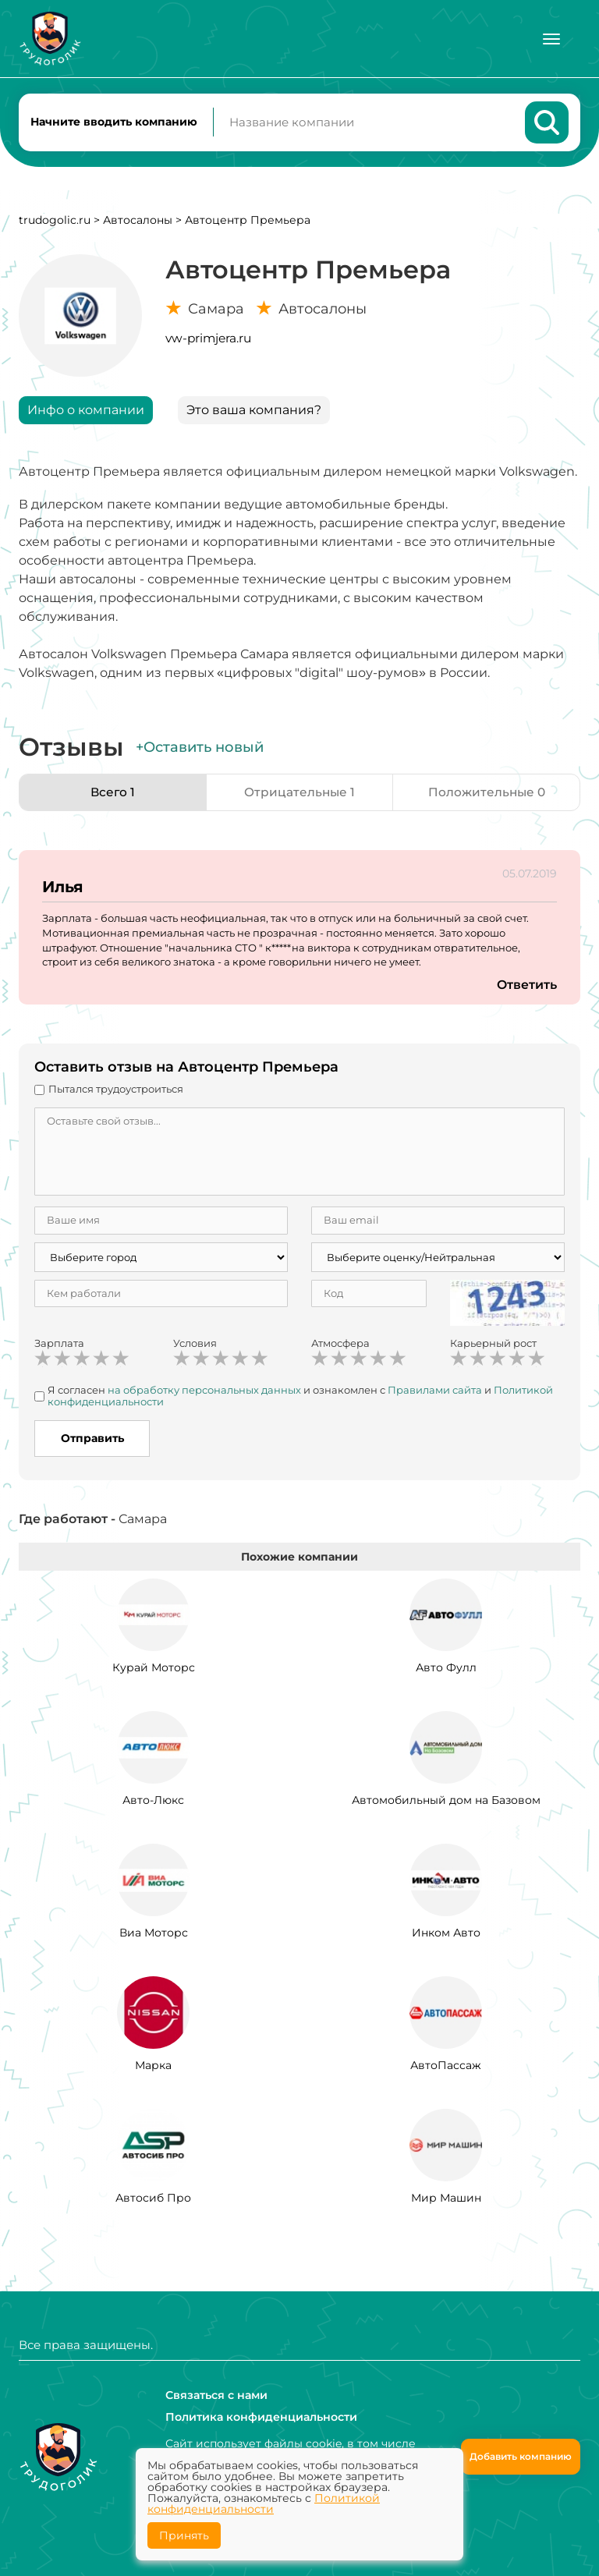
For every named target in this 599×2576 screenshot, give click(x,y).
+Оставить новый (200, 750)
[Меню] (551, 39)
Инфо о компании (85, 413)
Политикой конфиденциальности (263, 2503)
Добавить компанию (521, 2456)
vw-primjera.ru (208, 341)
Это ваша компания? (253, 413)
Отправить (92, 1441)
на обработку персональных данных (204, 1393)
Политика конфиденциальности (260, 2417)
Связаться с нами (216, 2395)
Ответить (526, 987)
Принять (184, 2535)
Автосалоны (137, 223)
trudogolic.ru (54, 223)
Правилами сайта (435, 1393)
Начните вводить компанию (113, 123)
